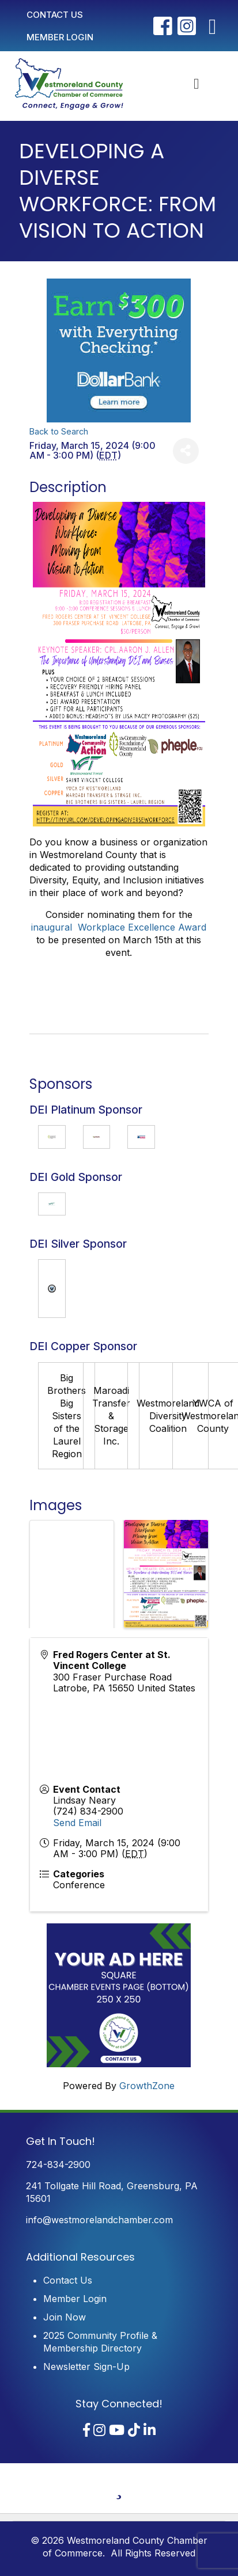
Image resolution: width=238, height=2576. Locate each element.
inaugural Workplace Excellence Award (118, 927)
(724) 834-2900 (88, 1811)
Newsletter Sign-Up (86, 2366)
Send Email (77, 1822)
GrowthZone (147, 2085)
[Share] (186, 451)
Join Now (64, 2317)
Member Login (75, 2298)
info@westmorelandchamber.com (99, 2220)
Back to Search (58, 431)
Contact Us (67, 2280)
